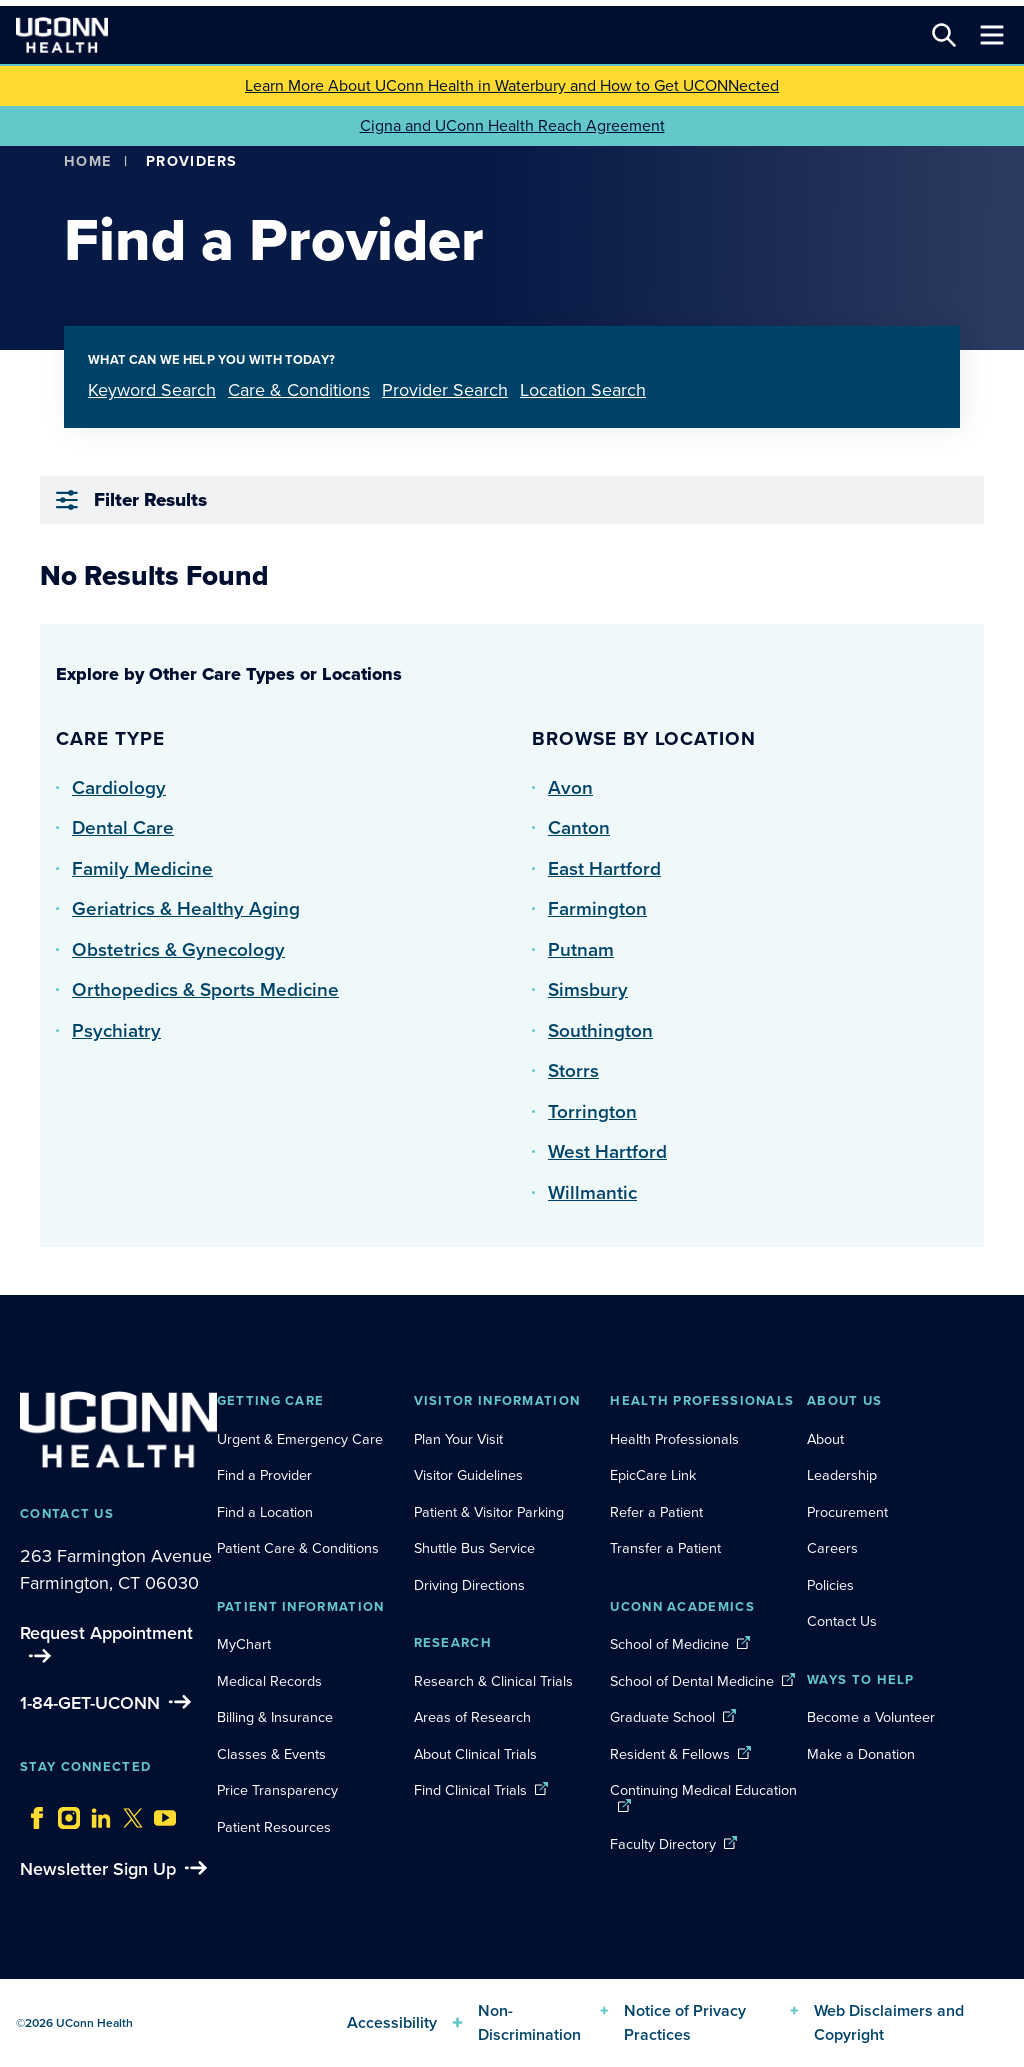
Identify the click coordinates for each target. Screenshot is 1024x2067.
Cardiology (119, 787)
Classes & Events (271, 1754)
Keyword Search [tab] (152, 390)
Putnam (581, 949)
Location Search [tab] (583, 390)
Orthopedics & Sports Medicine (205, 989)
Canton (579, 827)
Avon (570, 787)
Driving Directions (469, 1585)
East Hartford (604, 868)
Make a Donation (861, 1754)
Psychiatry (116, 1030)
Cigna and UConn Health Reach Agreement (512, 125)
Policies (830, 1585)
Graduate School (662, 1717)
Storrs (573, 1070)
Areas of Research (474, 1717)
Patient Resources (274, 1827)
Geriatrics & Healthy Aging (186, 908)
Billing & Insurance (275, 1717)
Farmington (597, 908)
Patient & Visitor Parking (489, 1512)
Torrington (592, 1111)
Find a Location (265, 1512)
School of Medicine (669, 1644)
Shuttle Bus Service (474, 1548)
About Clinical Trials (475, 1754)
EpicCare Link (653, 1475)
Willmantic (592, 1192)
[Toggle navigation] (992, 35)
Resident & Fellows (670, 1754)
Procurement (847, 1512)
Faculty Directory (663, 1844)
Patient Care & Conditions (298, 1548)
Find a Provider (264, 1475)
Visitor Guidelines (468, 1475)
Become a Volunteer (871, 1717)
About (825, 1439)
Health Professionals (674, 1439)
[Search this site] (944, 35)
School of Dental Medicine (692, 1681)
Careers (832, 1548)
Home (88, 161)
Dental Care (123, 827)
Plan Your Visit (458, 1439)
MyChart (244, 1644)
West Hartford (607, 1151)
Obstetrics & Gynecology (178, 949)
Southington (600, 1030)
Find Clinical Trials (470, 1790)
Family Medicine (142, 868)
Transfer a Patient (665, 1548)
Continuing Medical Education (703, 1790)
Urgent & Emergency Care (300, 1439)
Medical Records (269, 1681)
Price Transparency (277, 1790)
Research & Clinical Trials (493, 1681)
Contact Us (842, 1621)
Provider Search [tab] (445, 390)
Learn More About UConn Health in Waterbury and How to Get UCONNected (512, 85)
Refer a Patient (656, 1512)
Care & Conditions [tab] (299, 390)
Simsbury (588, 989)
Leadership (842, 1475)
